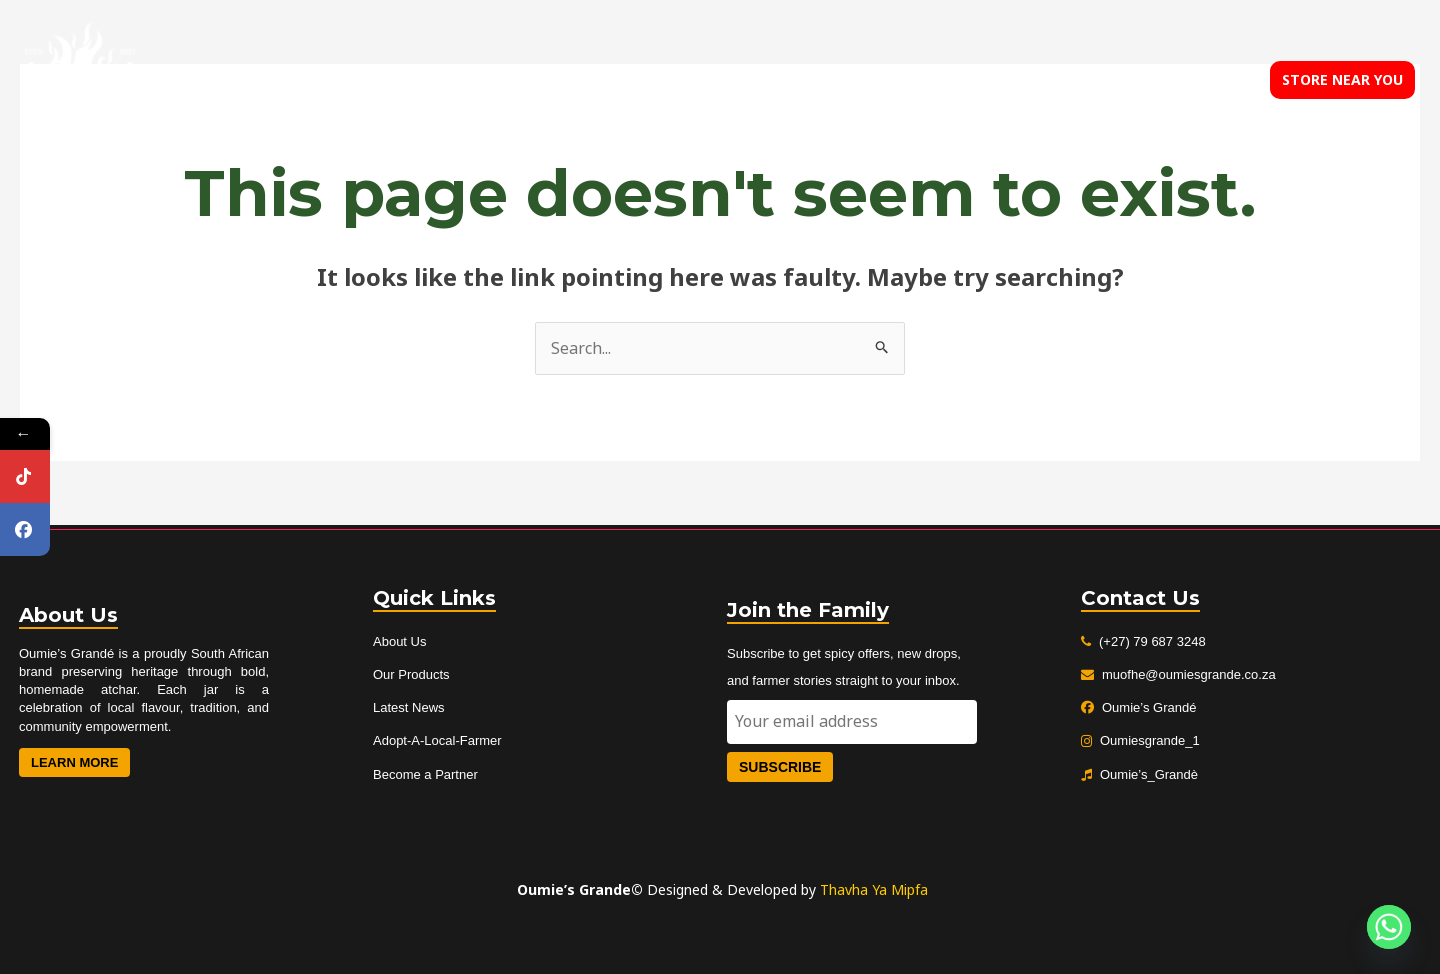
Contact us (1189, 80)
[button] (1342, 80)
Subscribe (780, 767)
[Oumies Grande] (80, 78)
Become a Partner (425, 774)
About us (855, 80)
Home (768, 80)
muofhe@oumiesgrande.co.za (1189, 674)
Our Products (411, 674)
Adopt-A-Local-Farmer (437, 740)
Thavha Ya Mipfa (874, 889)
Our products (970, 80)
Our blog (1085, 80)
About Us (399, 641)
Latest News (409, 707)
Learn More (74, 762)
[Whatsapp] (1389, 927)
